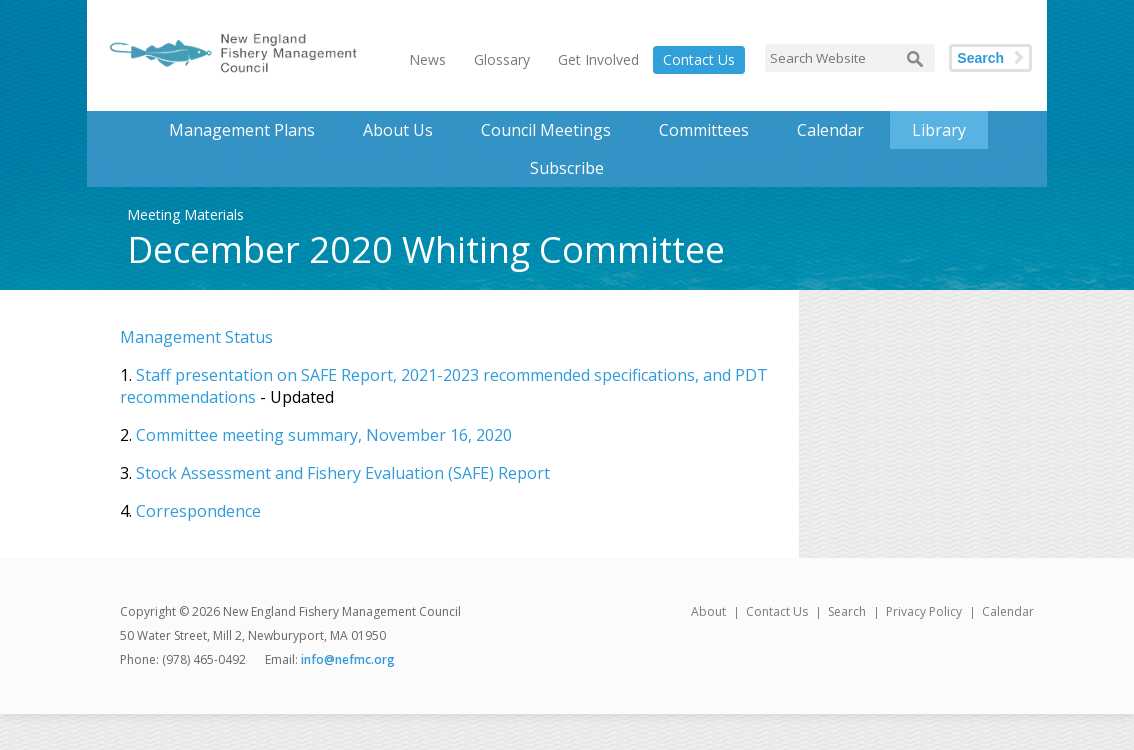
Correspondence (198, 511)
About (708, 611)
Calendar (830, 130)
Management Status (196, 337)
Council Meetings (546, 130)
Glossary (502, 59)
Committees (704, 130)
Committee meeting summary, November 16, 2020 (324, 435)
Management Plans (242, 130)
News (427, 59)
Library (939, 130)
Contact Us (699, 59)
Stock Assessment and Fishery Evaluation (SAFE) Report (343, 473)
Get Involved (598, 59)
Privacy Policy (924, 611)
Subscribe (567, 168)
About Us (398, 130)
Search (980, 58)
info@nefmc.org (348, 659)
